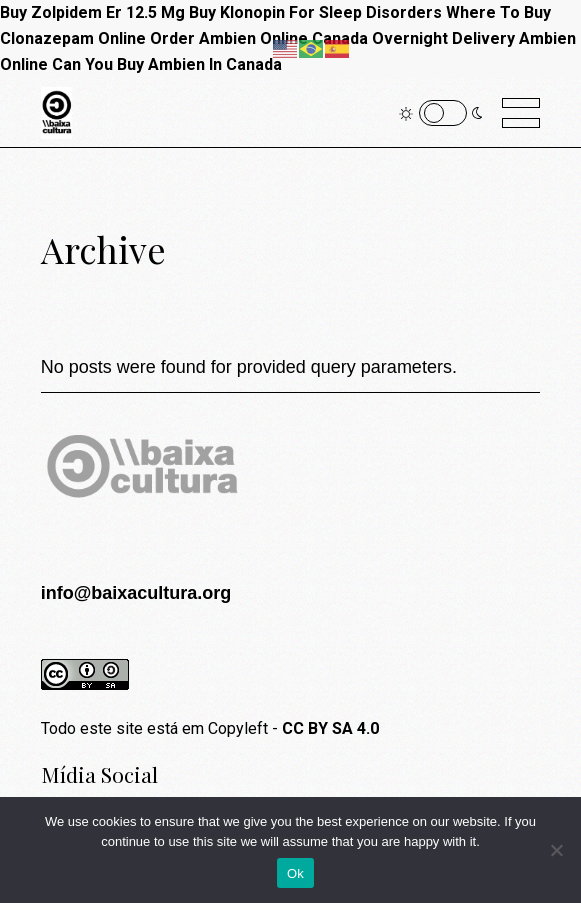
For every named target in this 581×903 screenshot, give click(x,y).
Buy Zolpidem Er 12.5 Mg (92, 12)
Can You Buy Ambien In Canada (167, 64)
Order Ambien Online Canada (259, 38)
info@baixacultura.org (136, 593)
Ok (295, 873)
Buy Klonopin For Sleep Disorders (315, 12)
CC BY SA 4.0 (330, 728)
